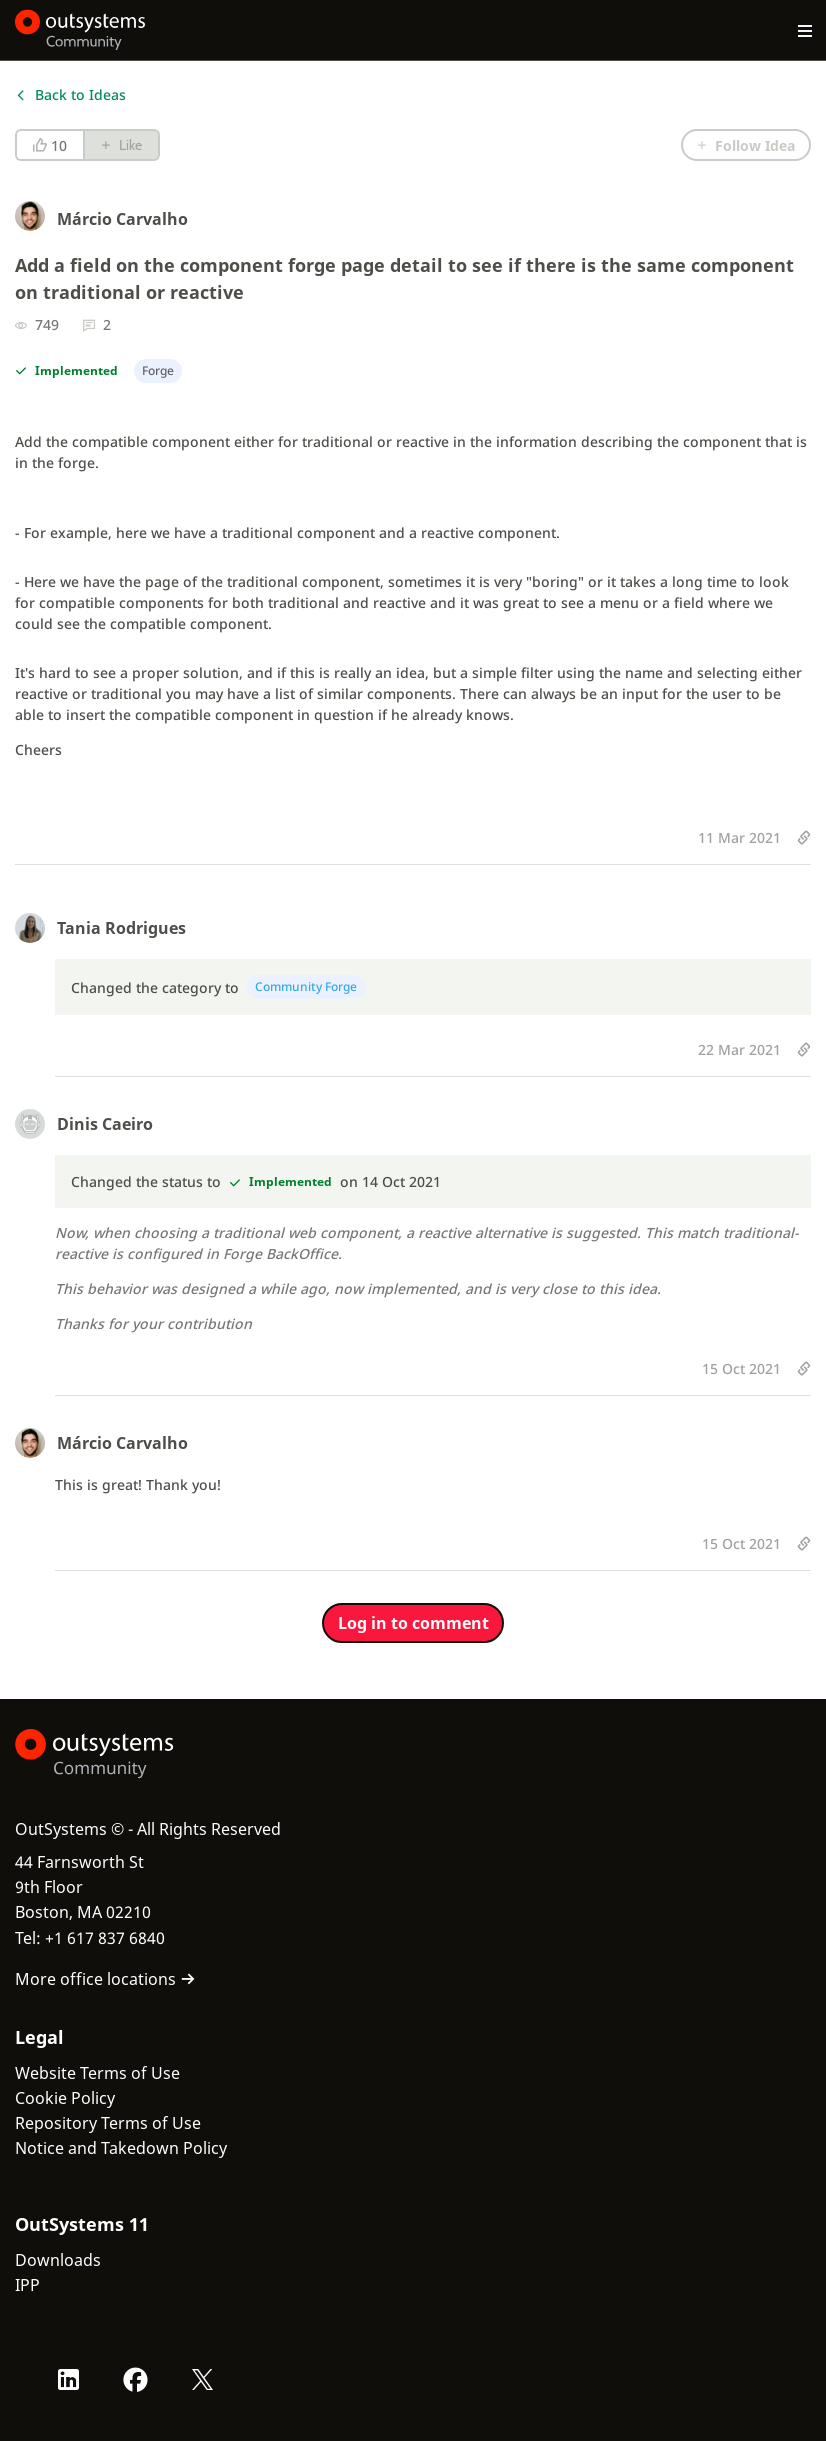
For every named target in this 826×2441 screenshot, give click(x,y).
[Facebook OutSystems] (135, 2379)
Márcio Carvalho (122, 219)
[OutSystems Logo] (125, 1754)
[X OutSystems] (202, 2379)
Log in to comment (413, 1623)
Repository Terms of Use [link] (108, 2123)
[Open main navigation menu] (805, 30)
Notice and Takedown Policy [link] (121, 2148)
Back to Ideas (70, 94)
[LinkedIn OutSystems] (68, 2379)
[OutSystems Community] (80, 30)
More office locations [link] (105, 1979)
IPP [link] (27, 2285)
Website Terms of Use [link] (97, 2073)
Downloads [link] (58, 2260)
